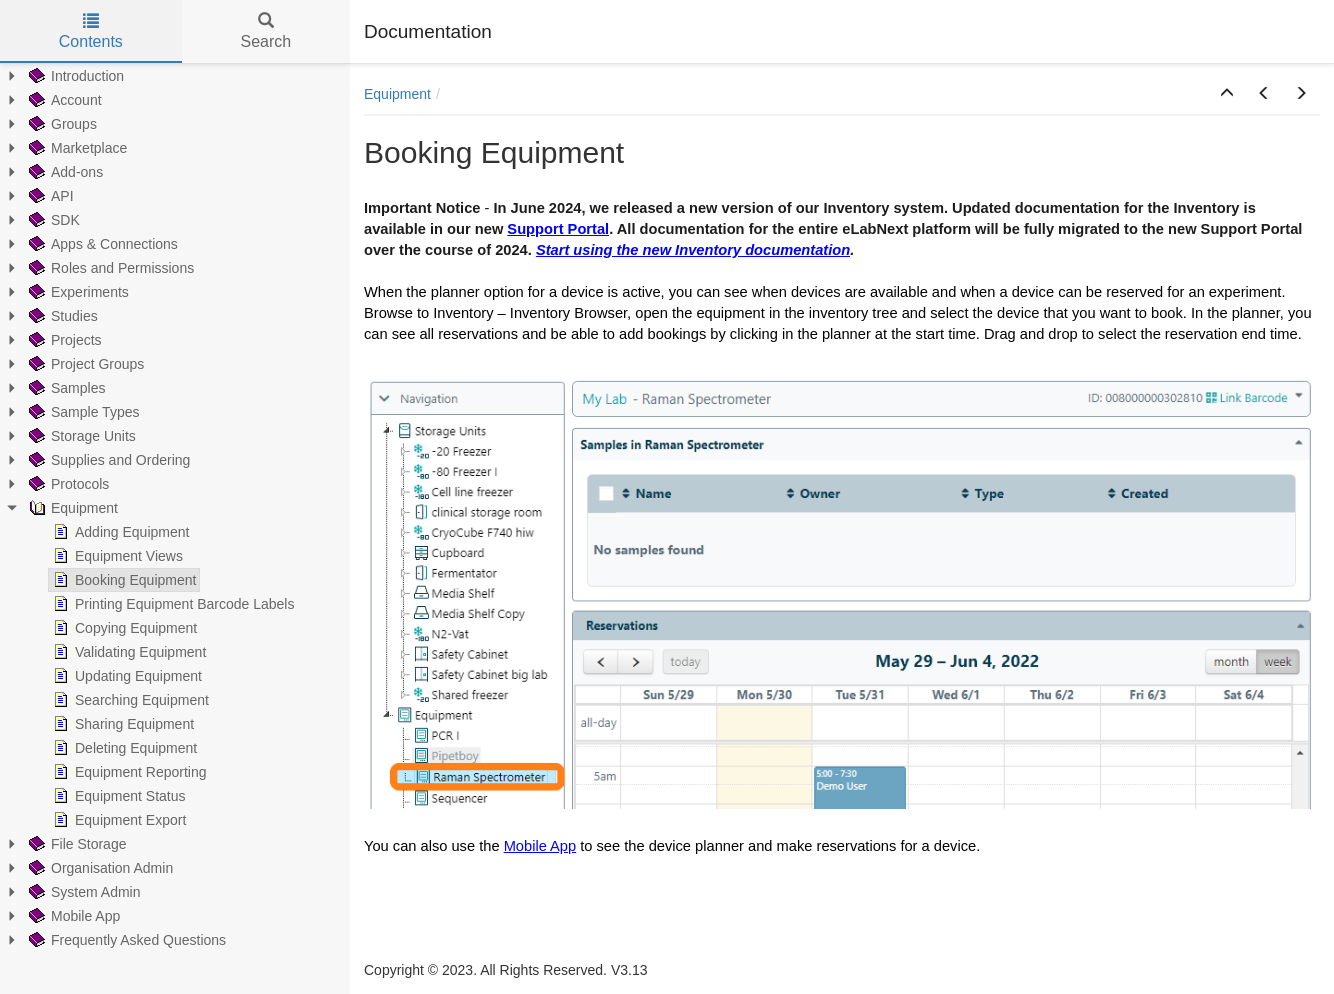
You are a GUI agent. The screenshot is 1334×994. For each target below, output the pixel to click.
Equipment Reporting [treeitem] (128, 772)
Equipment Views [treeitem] (116, 556)
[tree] (175, 508)
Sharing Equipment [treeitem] (121, 724)
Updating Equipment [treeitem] (125, 676)
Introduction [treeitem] (74, 76)
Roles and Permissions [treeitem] (109, 268)
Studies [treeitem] (61, 316)
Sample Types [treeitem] (82, 412)
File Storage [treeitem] (75, 844)
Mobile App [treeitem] (72, 916)
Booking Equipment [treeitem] (122, 580)
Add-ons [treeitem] (64, 172)
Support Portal (558, 229)
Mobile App (540, 846)
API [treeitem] (49, 196)
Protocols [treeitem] (67, 484)
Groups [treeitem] (61, 124)
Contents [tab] (91, 31)
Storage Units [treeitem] (80, 436)
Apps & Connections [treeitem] (101, 244)
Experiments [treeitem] (77, 292)
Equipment (397, 94)
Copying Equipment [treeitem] (123, 628)
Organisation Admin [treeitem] (99, 868)
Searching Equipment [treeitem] (129, 700)
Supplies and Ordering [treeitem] (107, 460)
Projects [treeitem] (63, 340)
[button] (1227, 94)
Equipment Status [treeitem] (117, 796)
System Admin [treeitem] (82, 892)
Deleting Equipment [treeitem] (123, 748)
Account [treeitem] (63, 100)
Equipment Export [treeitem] (117, 820)
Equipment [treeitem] (71, 508)
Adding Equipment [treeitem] (119, 532)
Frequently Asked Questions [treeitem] (125, 940)
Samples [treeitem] (65, 388)
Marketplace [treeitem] (76, 148)
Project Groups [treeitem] (84, 364)
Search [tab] (265, 31)
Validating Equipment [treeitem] (127, 652)
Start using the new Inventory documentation (693, 250)
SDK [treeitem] (52, 220)
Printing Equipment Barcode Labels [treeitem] (171, 604)
